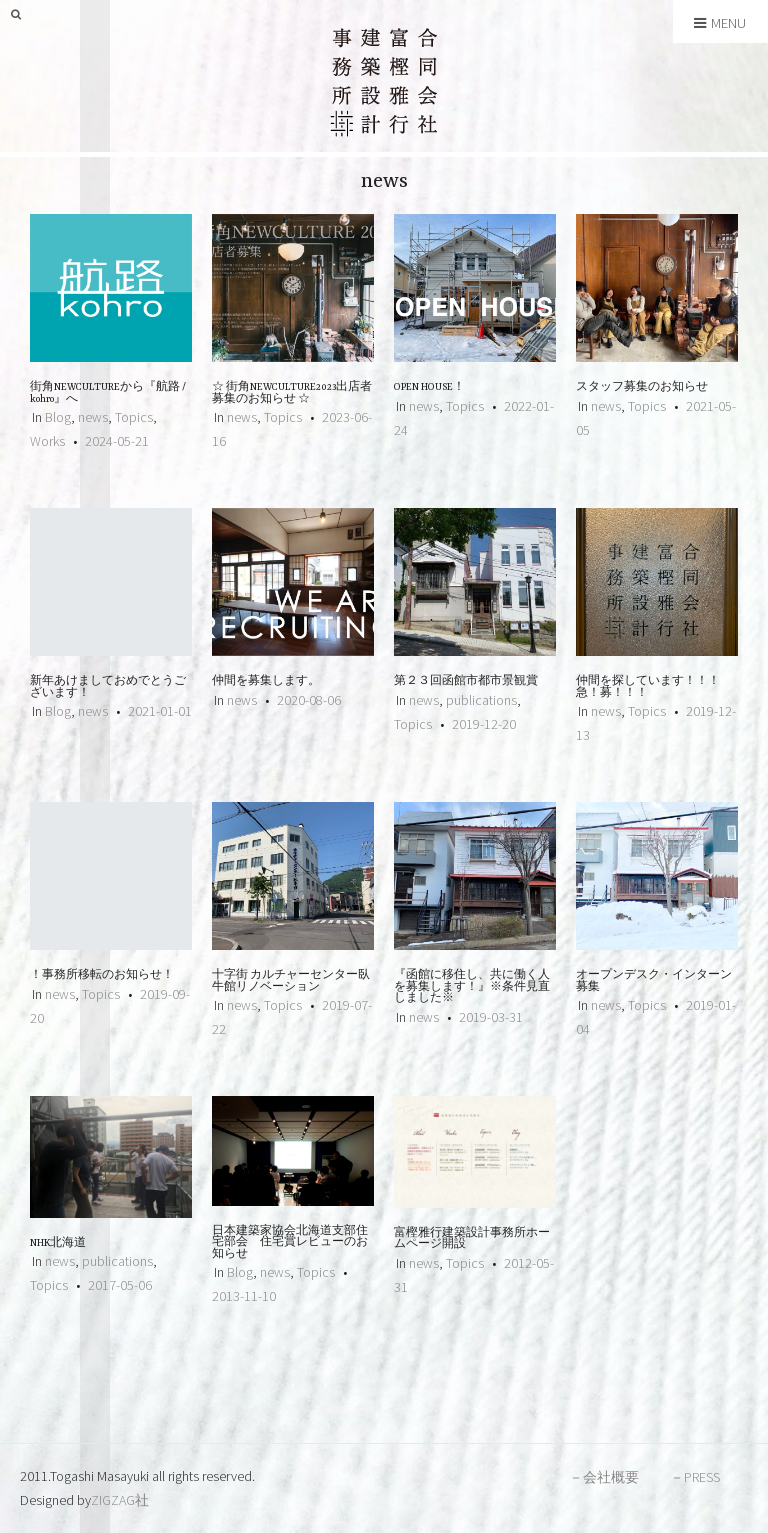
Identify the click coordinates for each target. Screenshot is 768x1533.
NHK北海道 (58, 1243)
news (93, 417)
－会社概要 (604, 1477)
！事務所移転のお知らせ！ (102, 975)
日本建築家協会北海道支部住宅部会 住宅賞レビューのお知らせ (290, 1243)
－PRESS (695, 1477)
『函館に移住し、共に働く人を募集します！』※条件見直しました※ (472, 987)
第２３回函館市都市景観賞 (466, 681)
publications (481, 700)
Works (47, 441)
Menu (720, 23)
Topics (134, 417)
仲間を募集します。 (266, 681)
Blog (58, 417)
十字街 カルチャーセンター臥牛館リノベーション (291, 981)
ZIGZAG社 (120, 1500)
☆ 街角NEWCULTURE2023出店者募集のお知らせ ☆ (292, 393)
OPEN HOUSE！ (429, 387)
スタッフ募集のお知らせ (642, 387)
